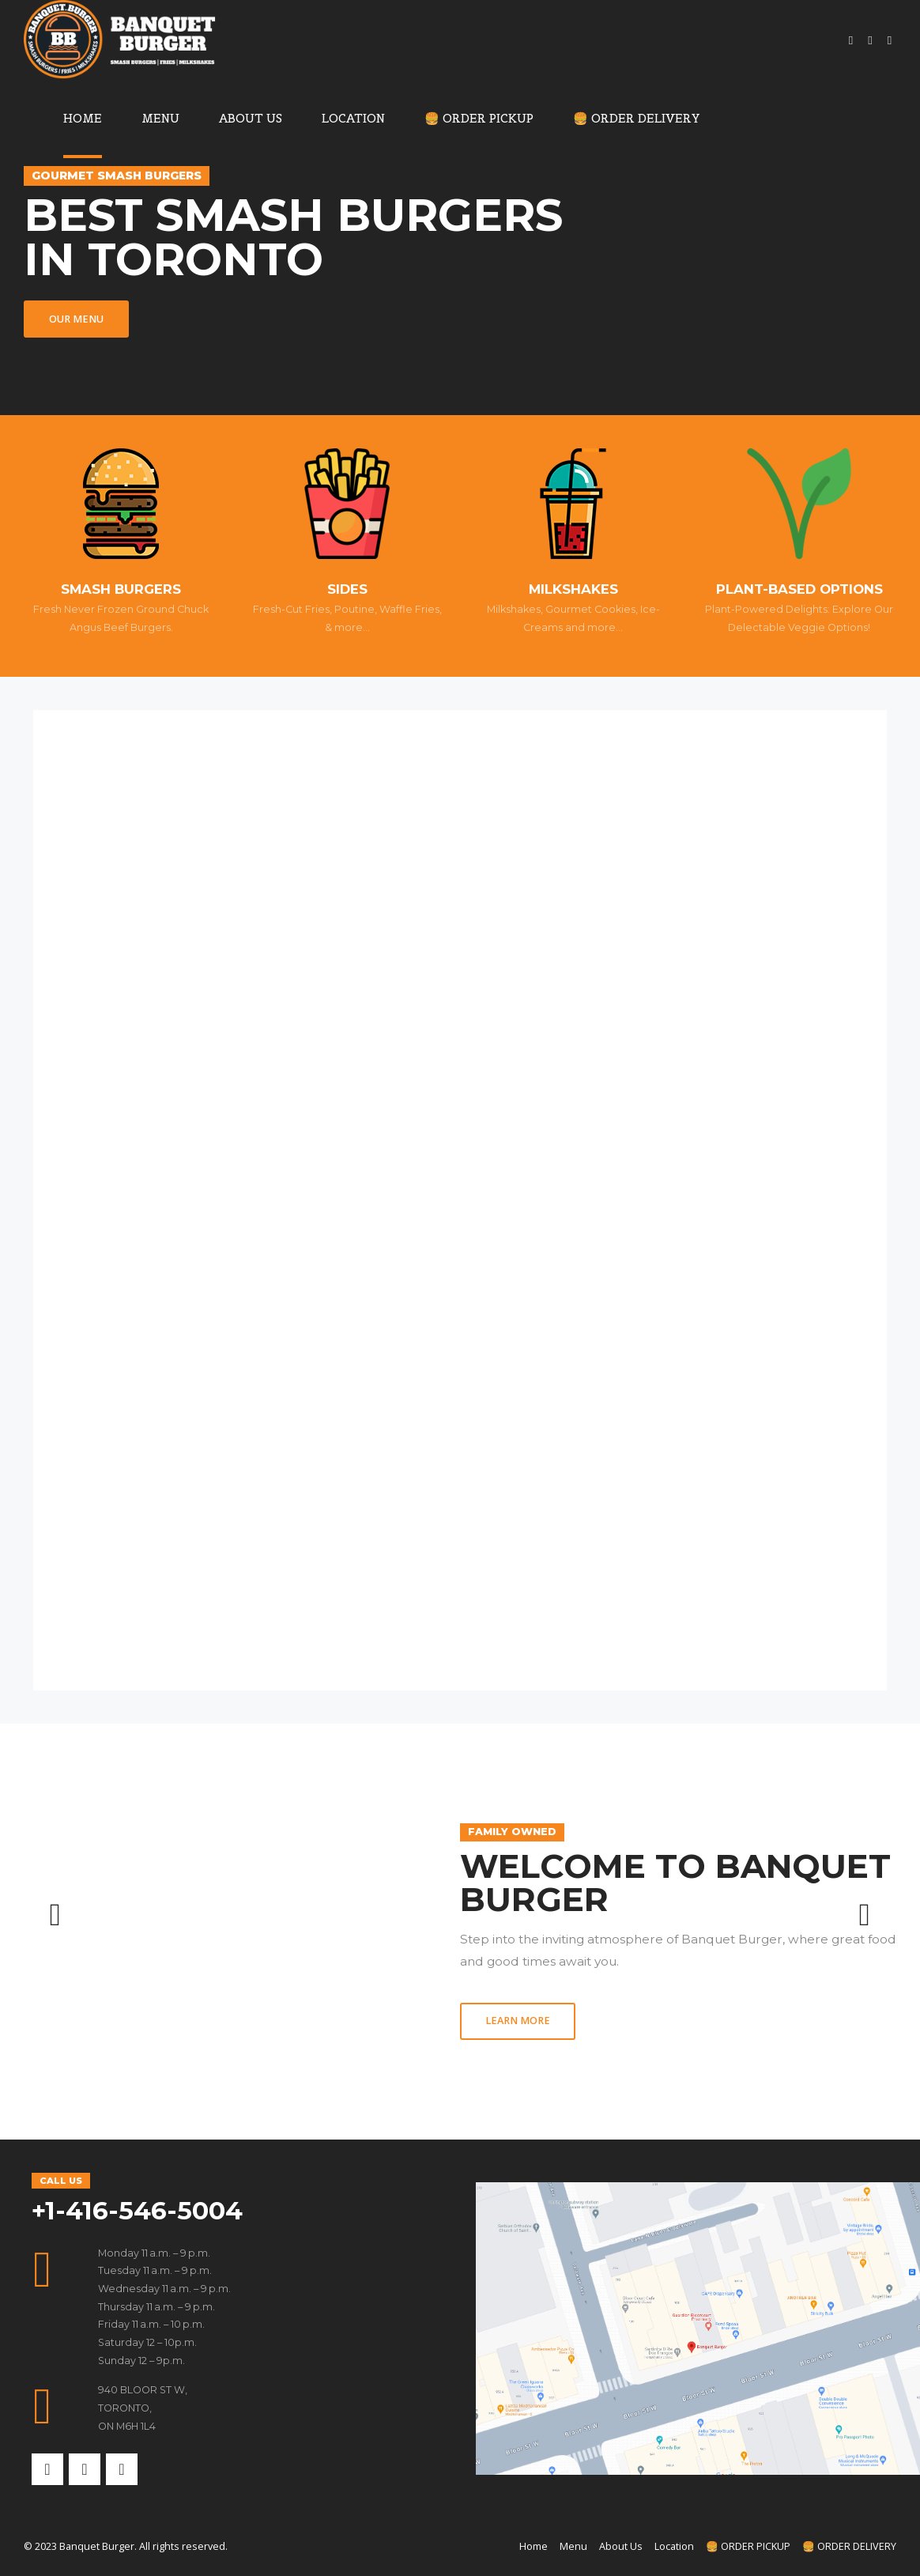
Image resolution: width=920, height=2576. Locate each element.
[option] (460, 1931)
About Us (250, 118)
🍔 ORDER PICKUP (479, 118)
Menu (160, 118)
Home (82, 118)
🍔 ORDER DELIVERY (636, 118)
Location (353, 118)
